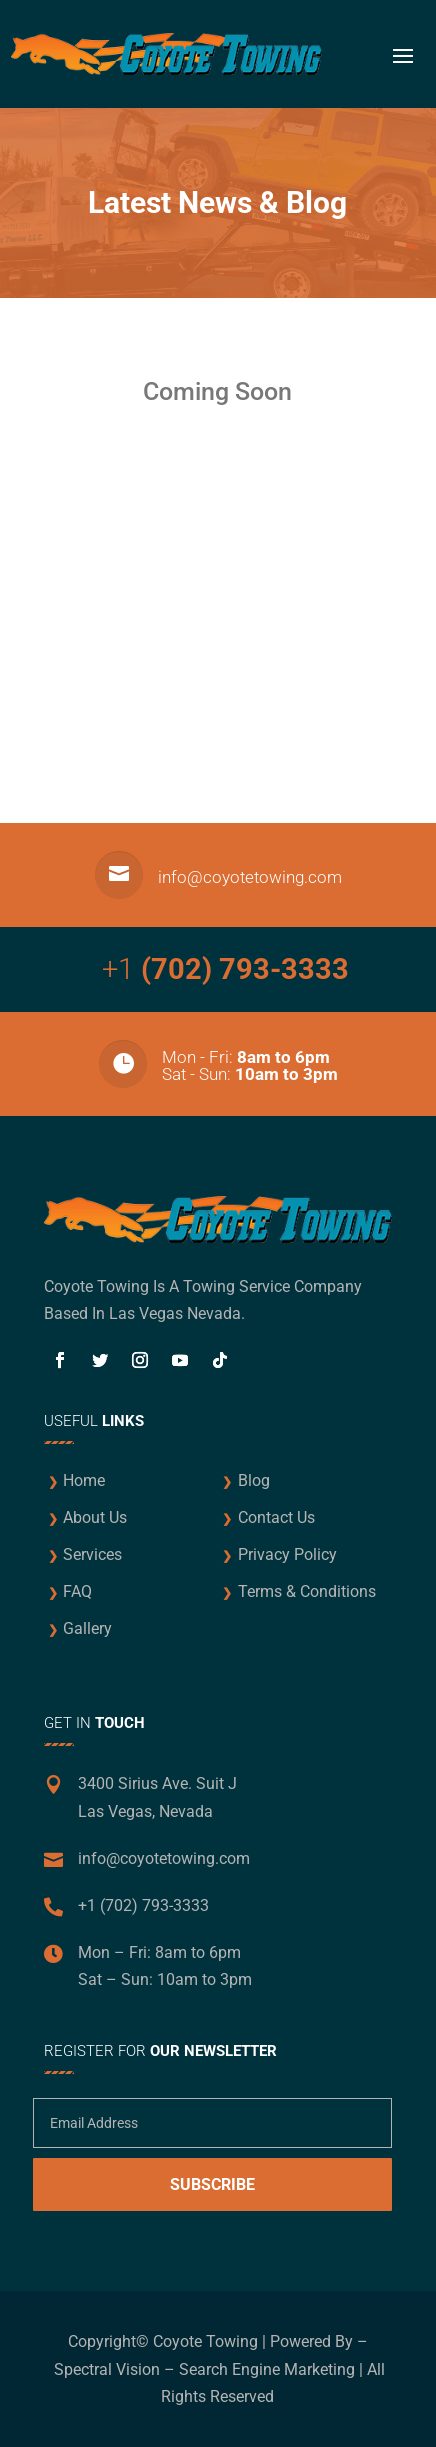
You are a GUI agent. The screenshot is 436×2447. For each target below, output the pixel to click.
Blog (254, 1480)
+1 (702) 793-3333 (143, 1905)
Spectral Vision (107, 2369)
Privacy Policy (287, 1554)
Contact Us (276, 1517)
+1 (225, 969)
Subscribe (212, 2184)
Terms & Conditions (307, 1591)
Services (92, 1554)
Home (84, 1480)
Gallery (87, 1628)
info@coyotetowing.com (250, 877)
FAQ (77, 1591)
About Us (95, 1517)
